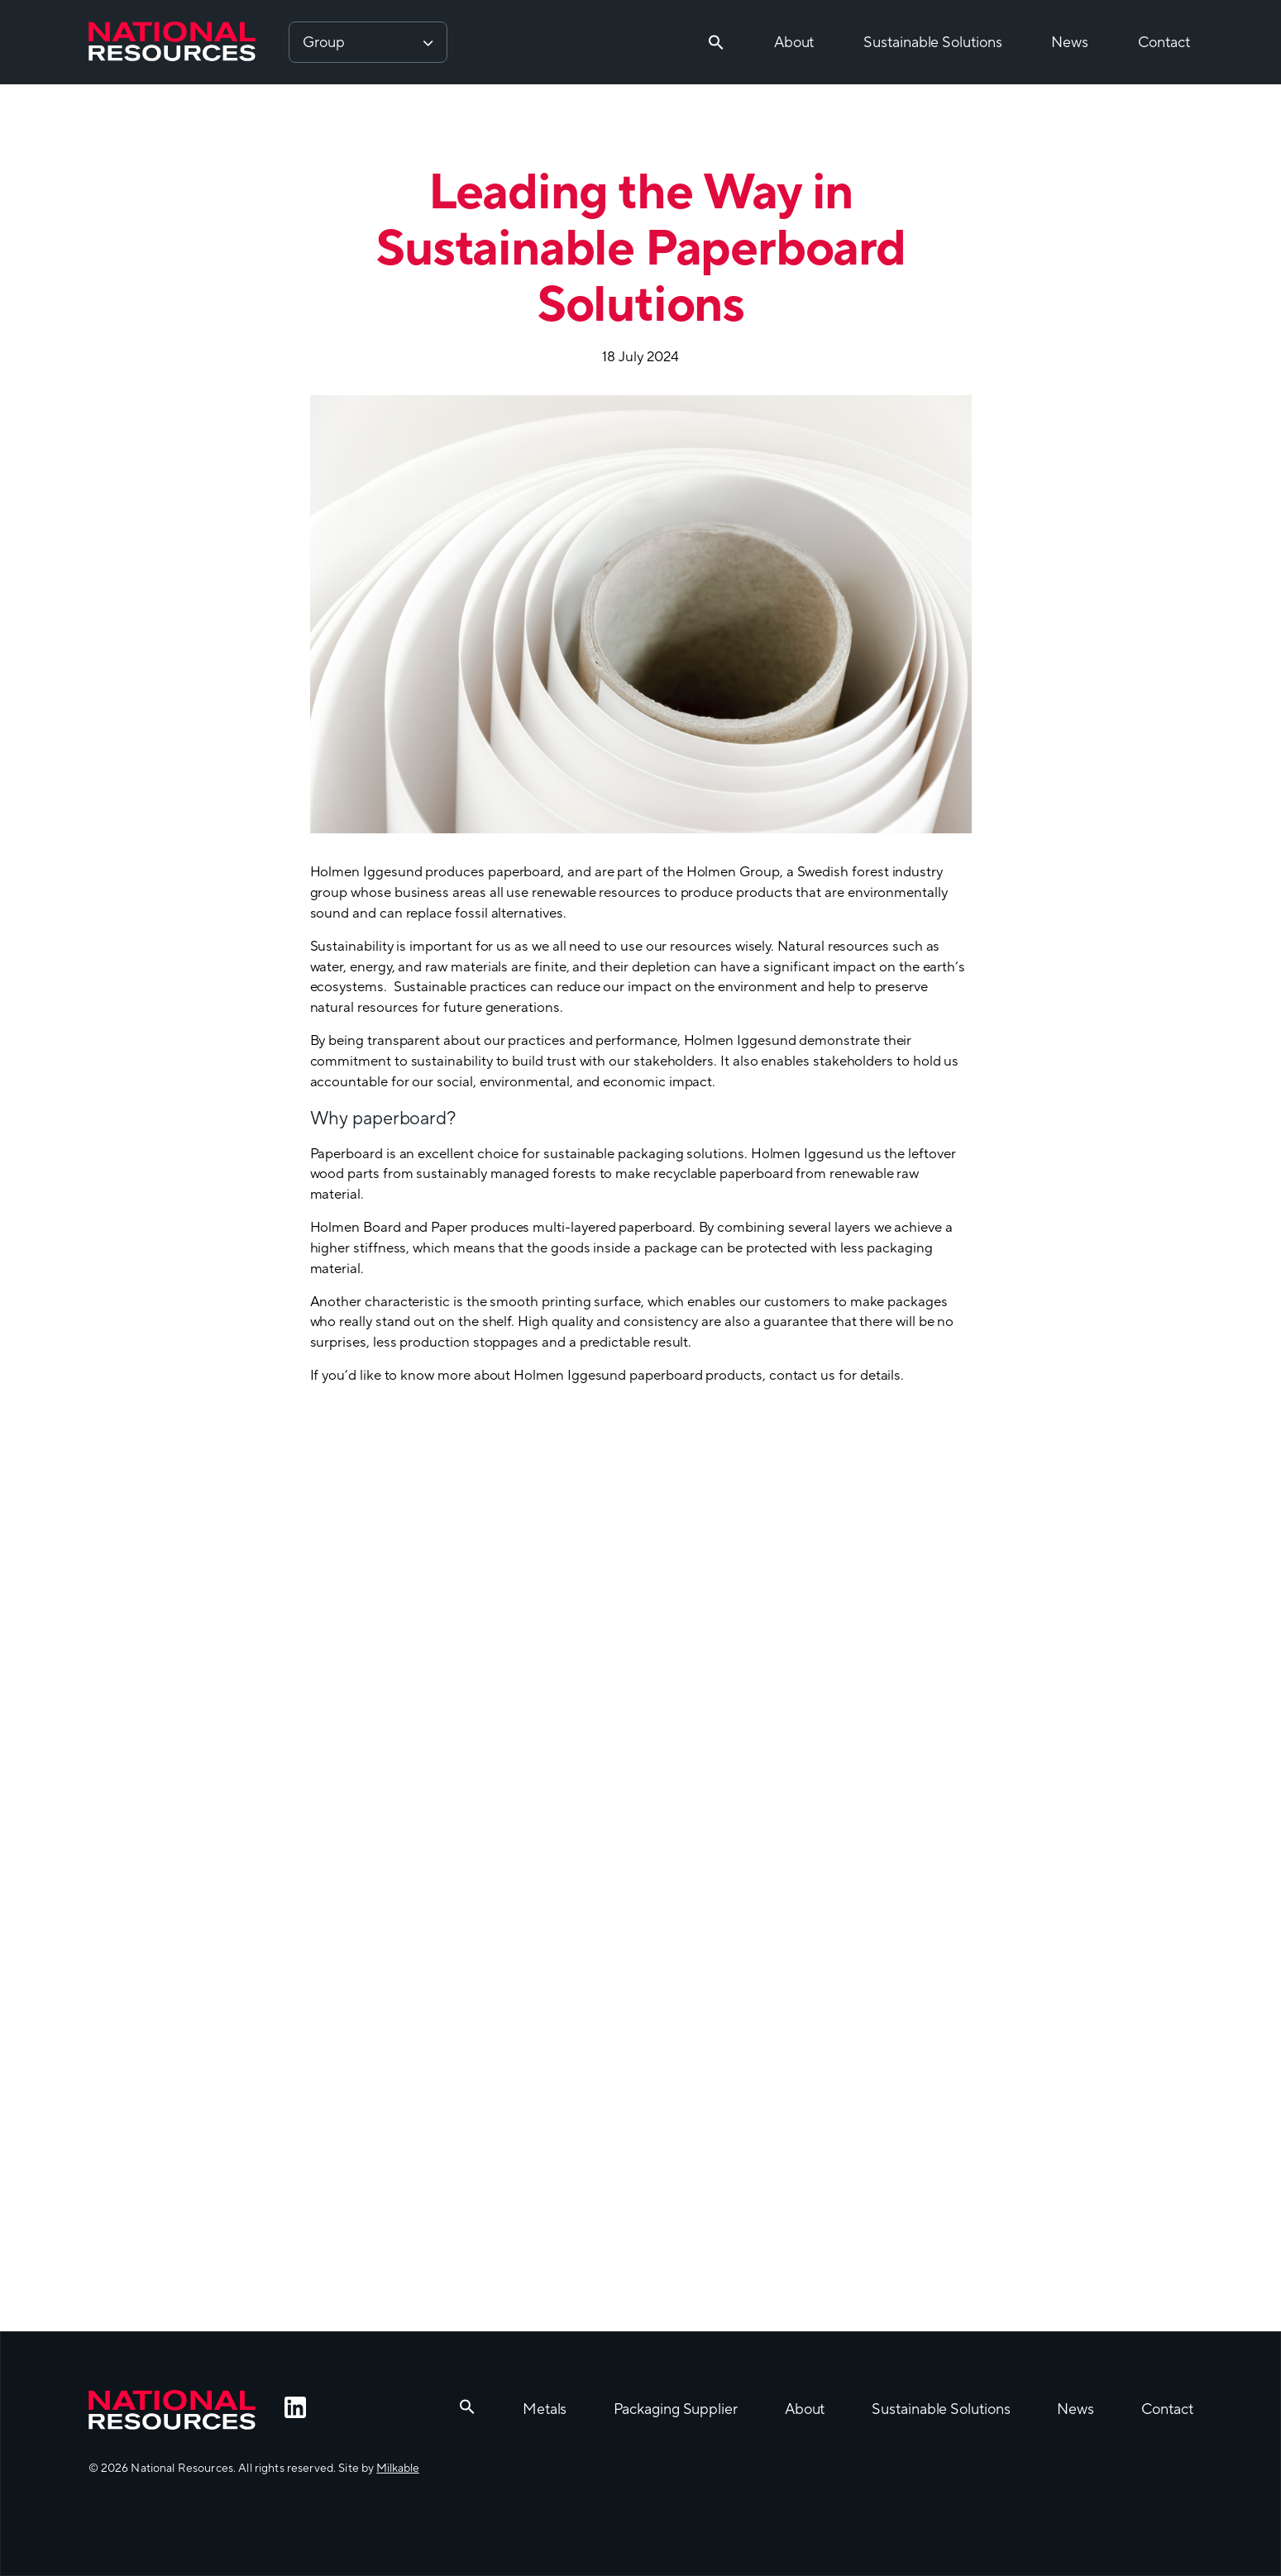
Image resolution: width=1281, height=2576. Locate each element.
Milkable (397, 2468)
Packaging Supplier (675, 2409)
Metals (544, 2409)
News (1069, 42)
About (794, 42)
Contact (1163, 42)
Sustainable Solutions (932, 42)
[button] (716, 42)
